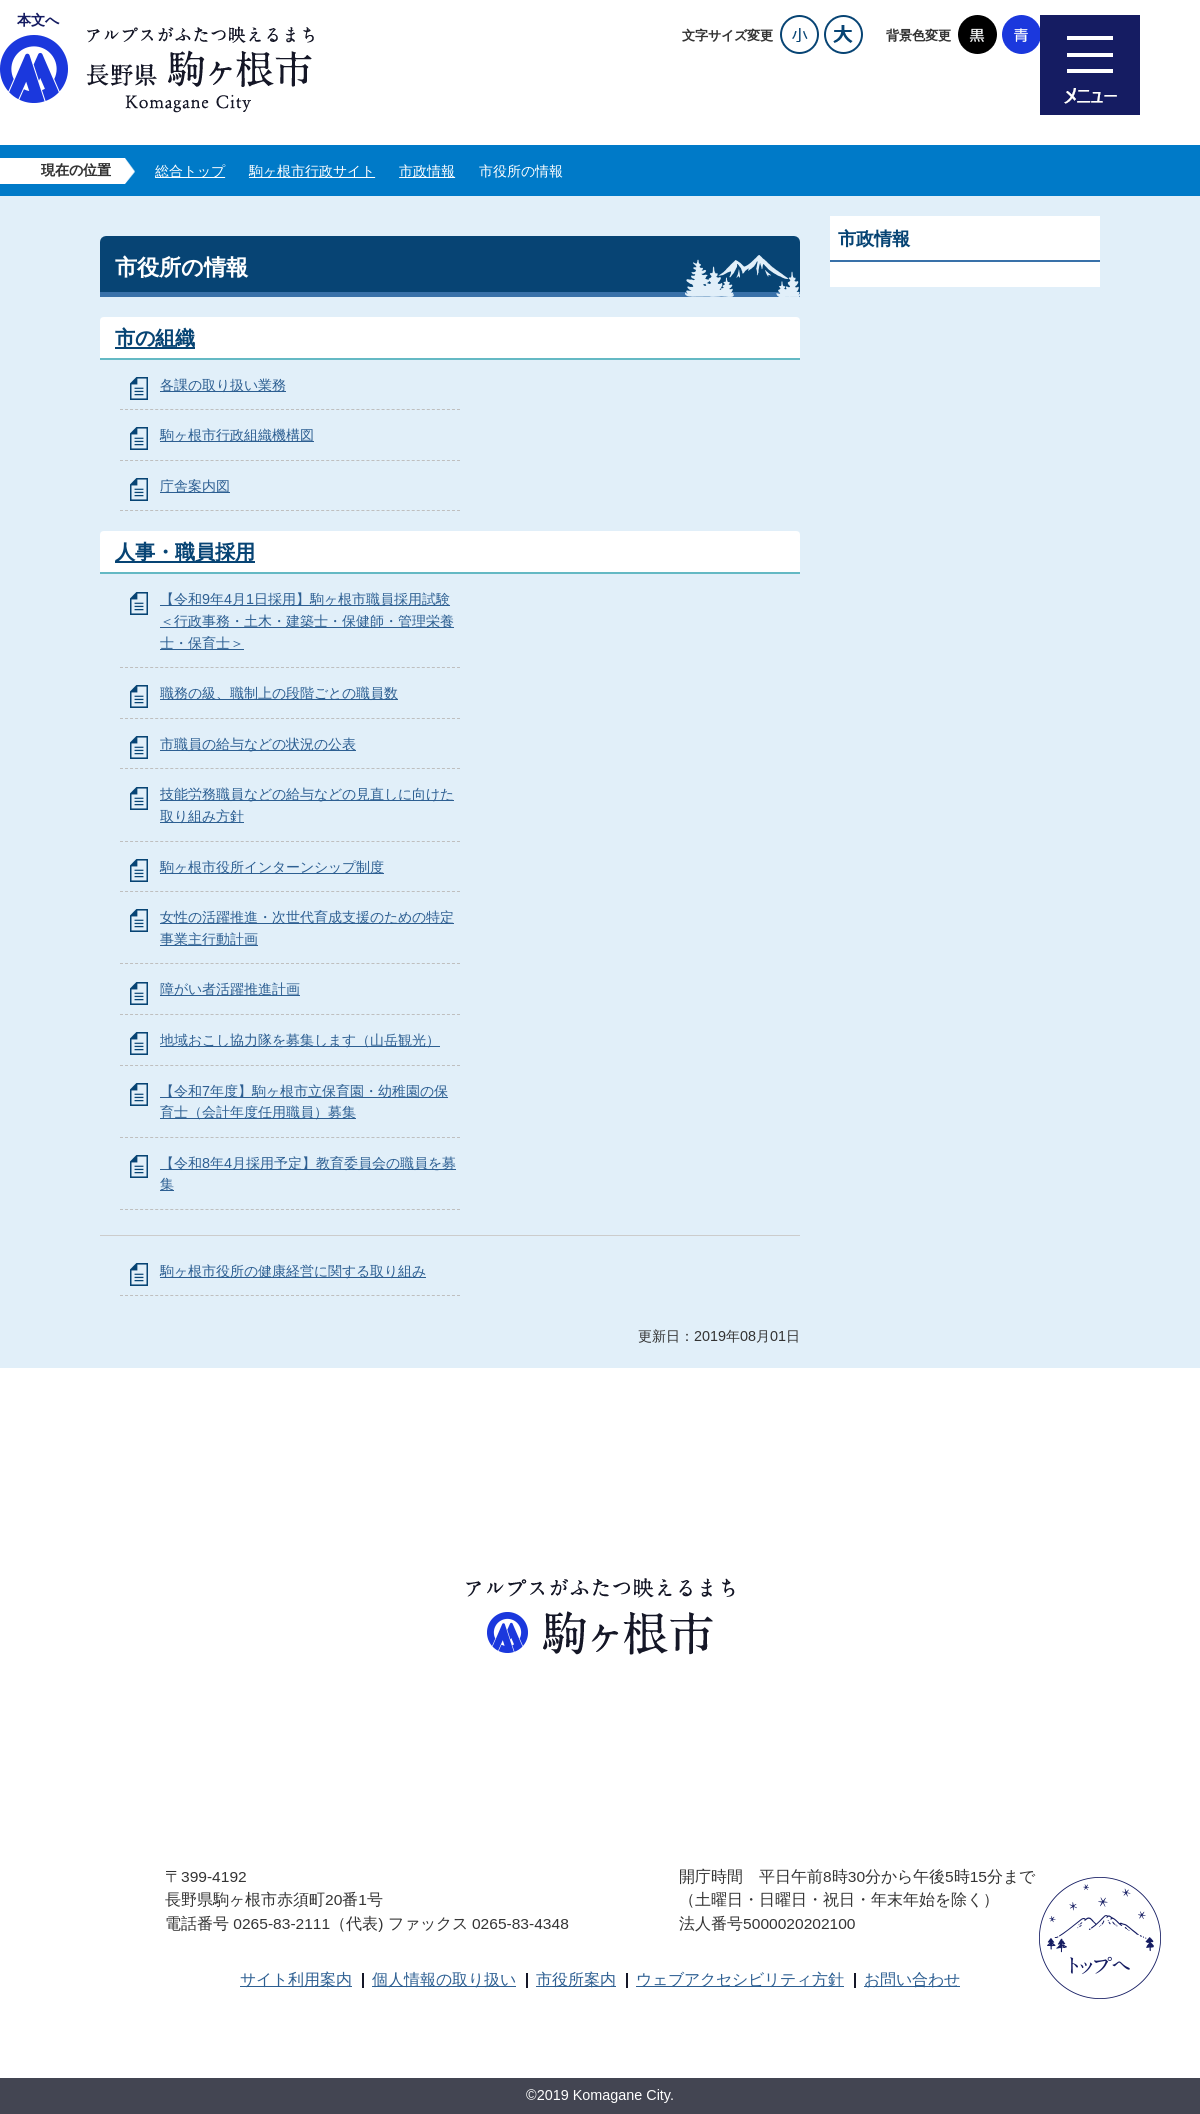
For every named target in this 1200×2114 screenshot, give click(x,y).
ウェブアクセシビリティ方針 (740, 1979)
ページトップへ (1100, 1938)
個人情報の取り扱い (444, 1979)
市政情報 (427, 171)
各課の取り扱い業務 (223, 385)
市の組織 (155, 338)
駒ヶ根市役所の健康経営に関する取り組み (293, 1271)
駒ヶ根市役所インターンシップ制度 (272, 867)
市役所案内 (576, 1979)
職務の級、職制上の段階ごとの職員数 (279, 693)
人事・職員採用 (185, 552)
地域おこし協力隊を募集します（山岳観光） (300, 1040)
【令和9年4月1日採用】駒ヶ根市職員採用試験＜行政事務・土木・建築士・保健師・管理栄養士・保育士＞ (307, 620)
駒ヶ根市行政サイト (312, 171)
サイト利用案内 (296, 1979)
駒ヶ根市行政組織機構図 (237, 435)
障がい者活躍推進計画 (230, 989)
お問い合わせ (912, 1979)
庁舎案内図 (195, 486)
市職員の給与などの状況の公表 (258, 744)
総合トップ (190, 171)
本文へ (38, 20)
